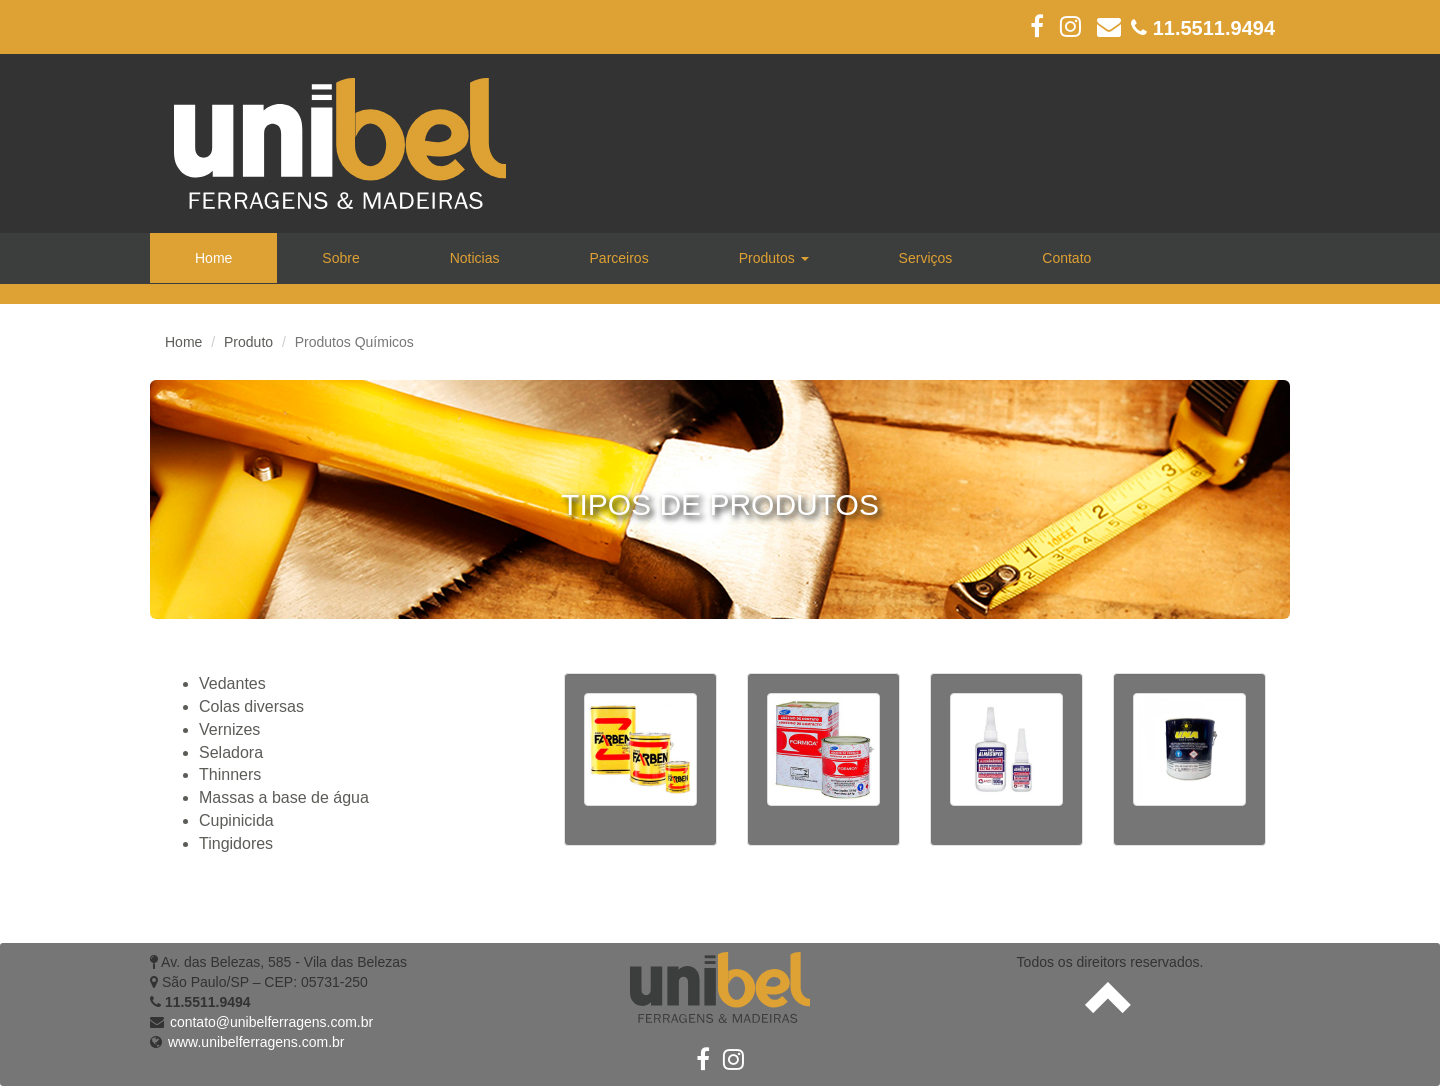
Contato (1066, 258)
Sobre (340, 258)
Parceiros (619, 258)
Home (213, 258)
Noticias (475, 258)
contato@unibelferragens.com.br (271, 1022)
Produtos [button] (774, 258)
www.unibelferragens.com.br (256, 1042)
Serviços (926, 258)
